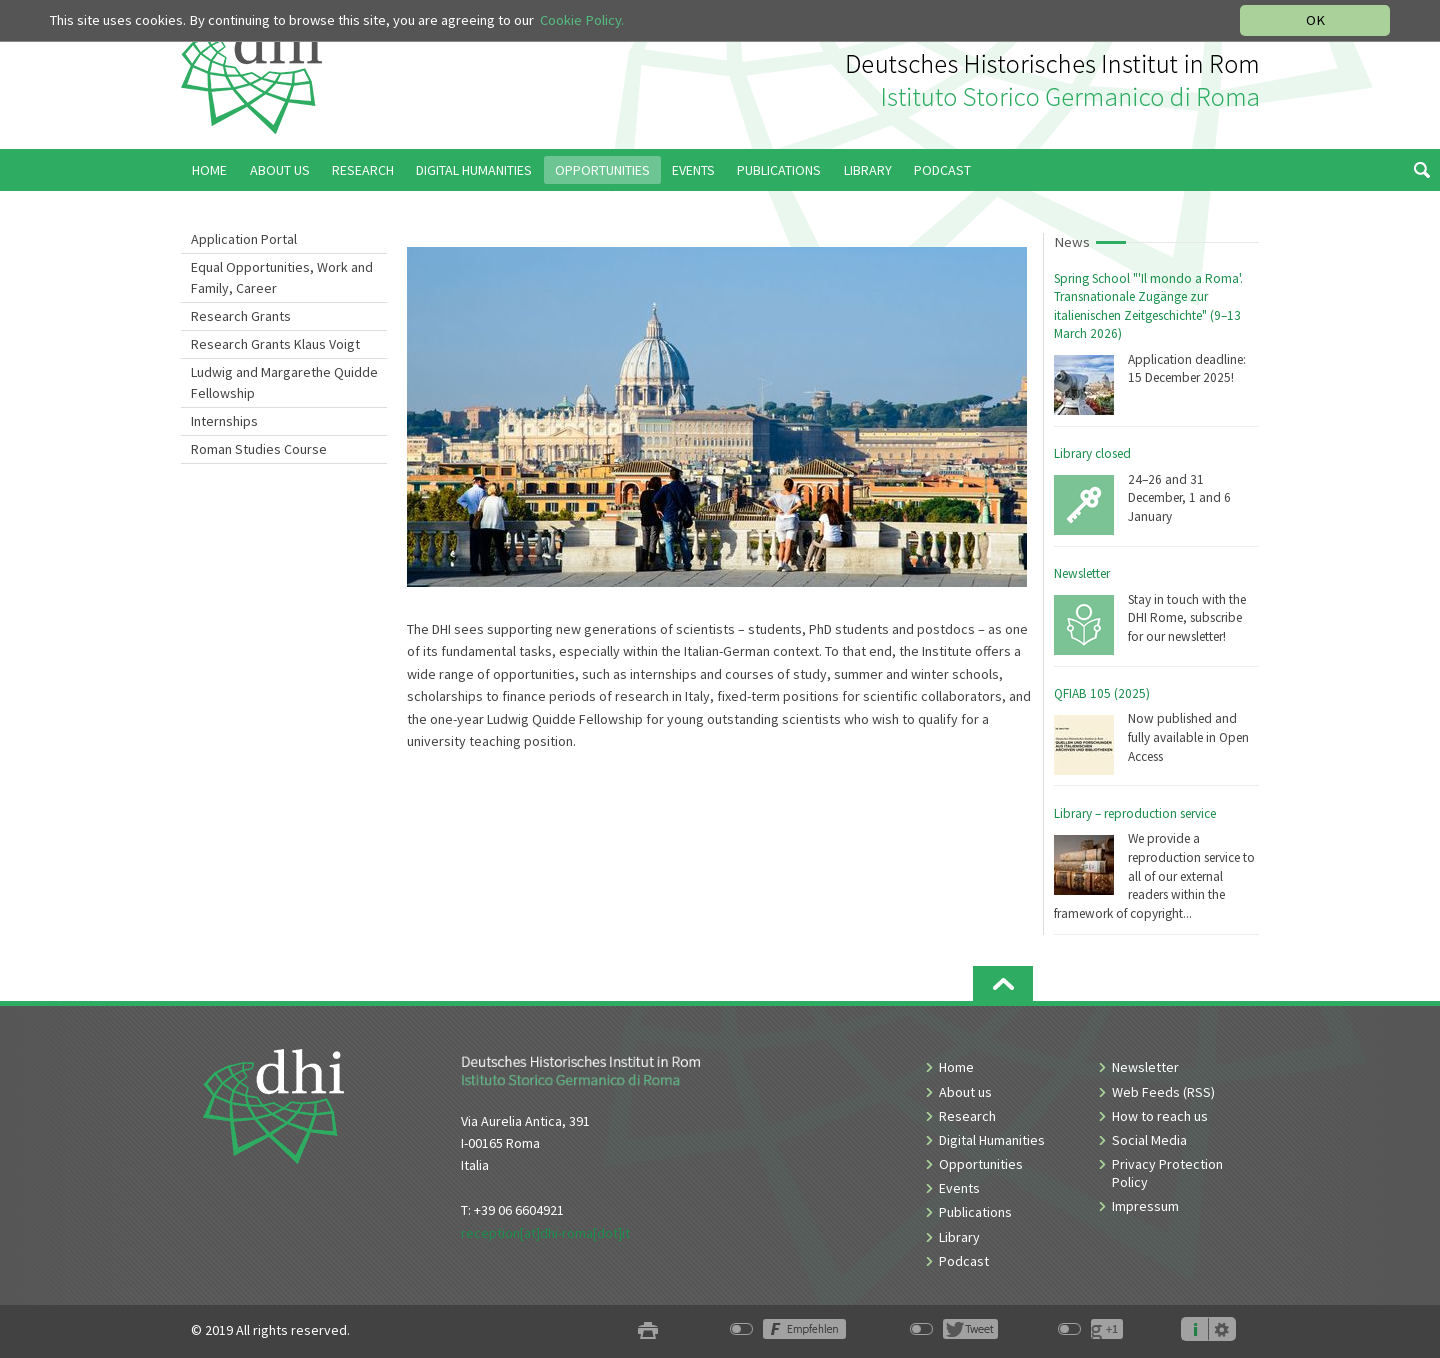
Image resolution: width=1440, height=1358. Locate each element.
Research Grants (241, 316)
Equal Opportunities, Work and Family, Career (282, 277)
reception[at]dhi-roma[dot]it (545, 1233)
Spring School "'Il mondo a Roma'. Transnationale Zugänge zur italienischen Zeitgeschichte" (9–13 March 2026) (1148, 306)
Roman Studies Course (259, 449)
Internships (224, 421)
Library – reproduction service (1135, 813)
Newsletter (1082, 573)
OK (1315, 20)
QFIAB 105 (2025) (1102, 693)
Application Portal (244, 239)
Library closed (1092, 453)
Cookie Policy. (582, 20)
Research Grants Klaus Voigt (275, 344)
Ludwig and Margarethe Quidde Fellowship (284, 382)
